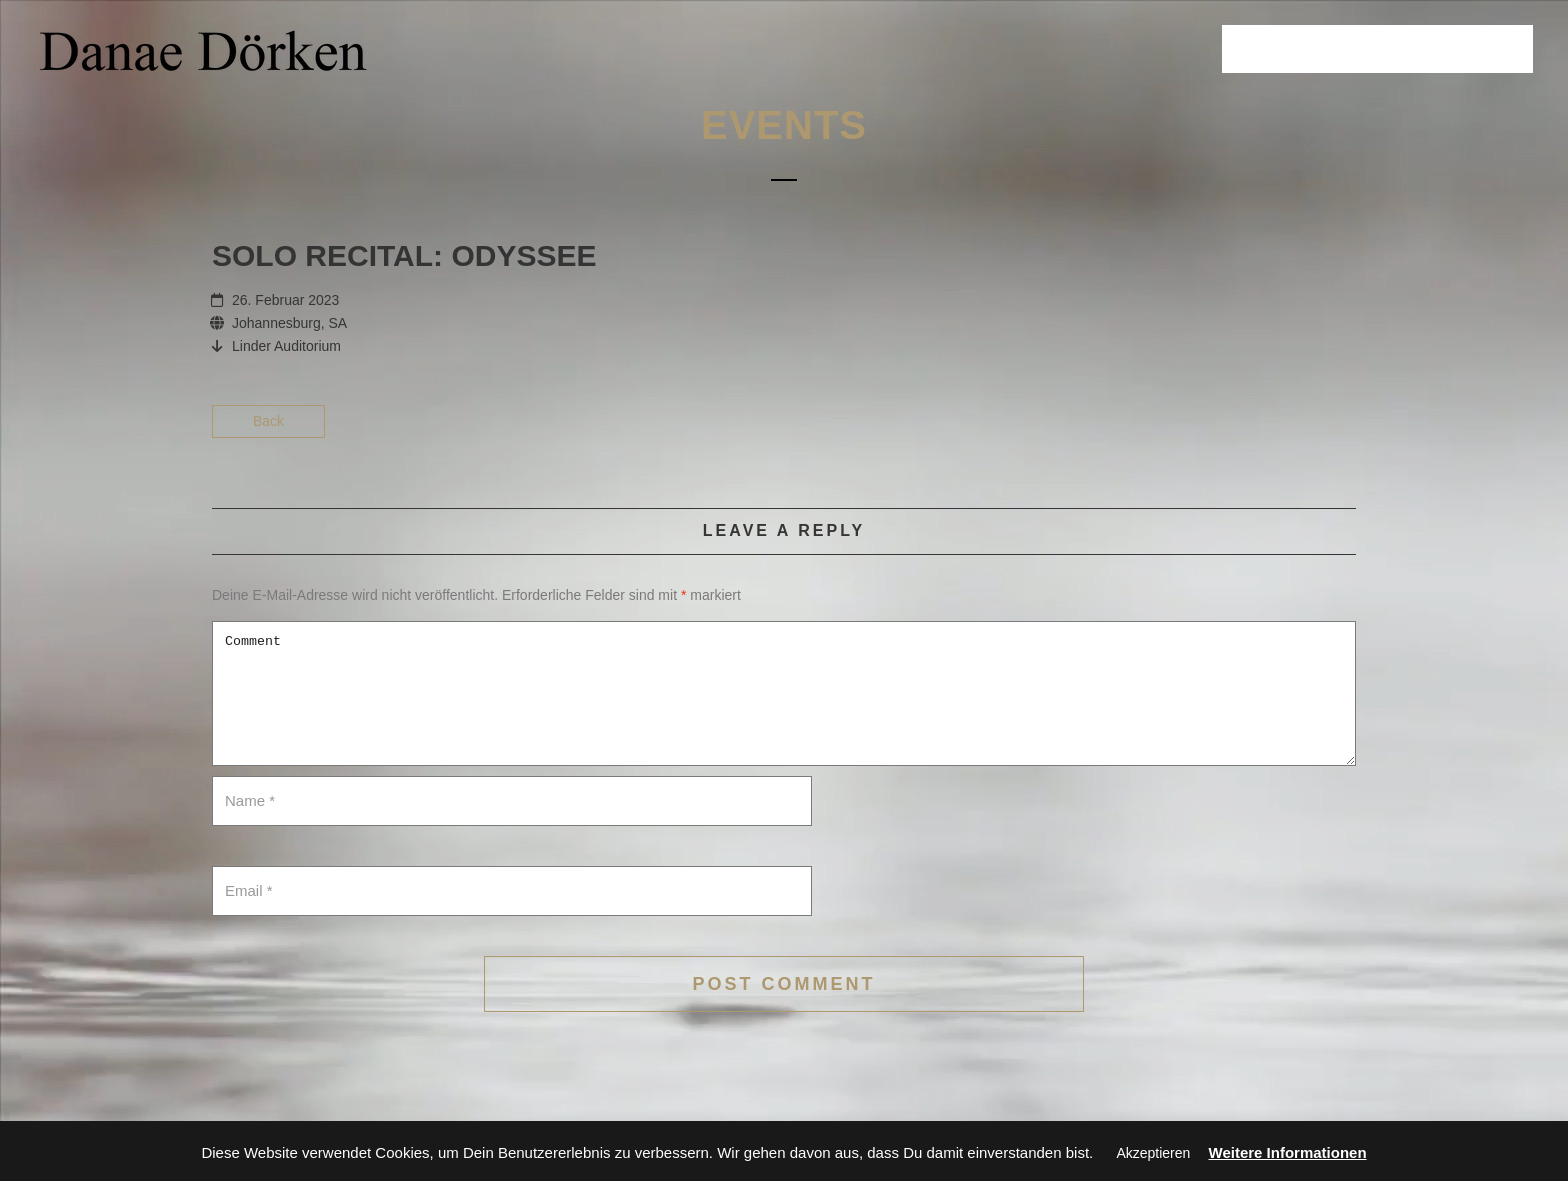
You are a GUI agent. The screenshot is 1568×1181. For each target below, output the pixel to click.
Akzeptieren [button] (1153, 1153)
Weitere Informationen (1288, 1152)
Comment (784, 693)
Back (268, 421)
